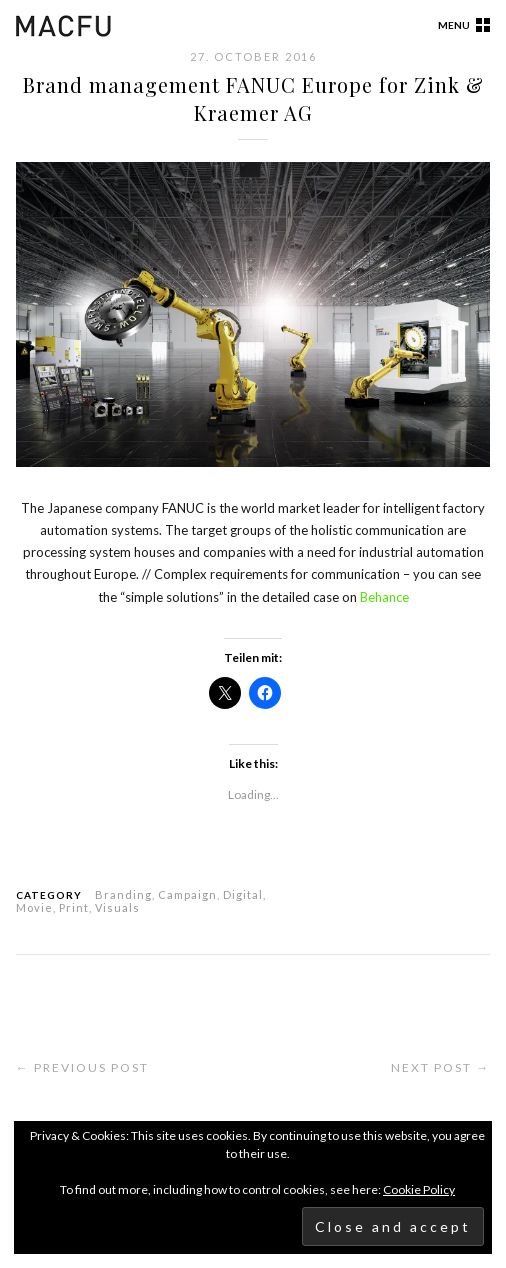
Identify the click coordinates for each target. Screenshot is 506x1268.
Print (74, 907)
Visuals (117, 907)
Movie (34, 907)
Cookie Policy (419, 1189)
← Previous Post (82, 1067)
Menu (454, 25)
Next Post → (440, 1067)
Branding (123, 894)
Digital (243, 894)
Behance (384, 597)
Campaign (187, 894)
